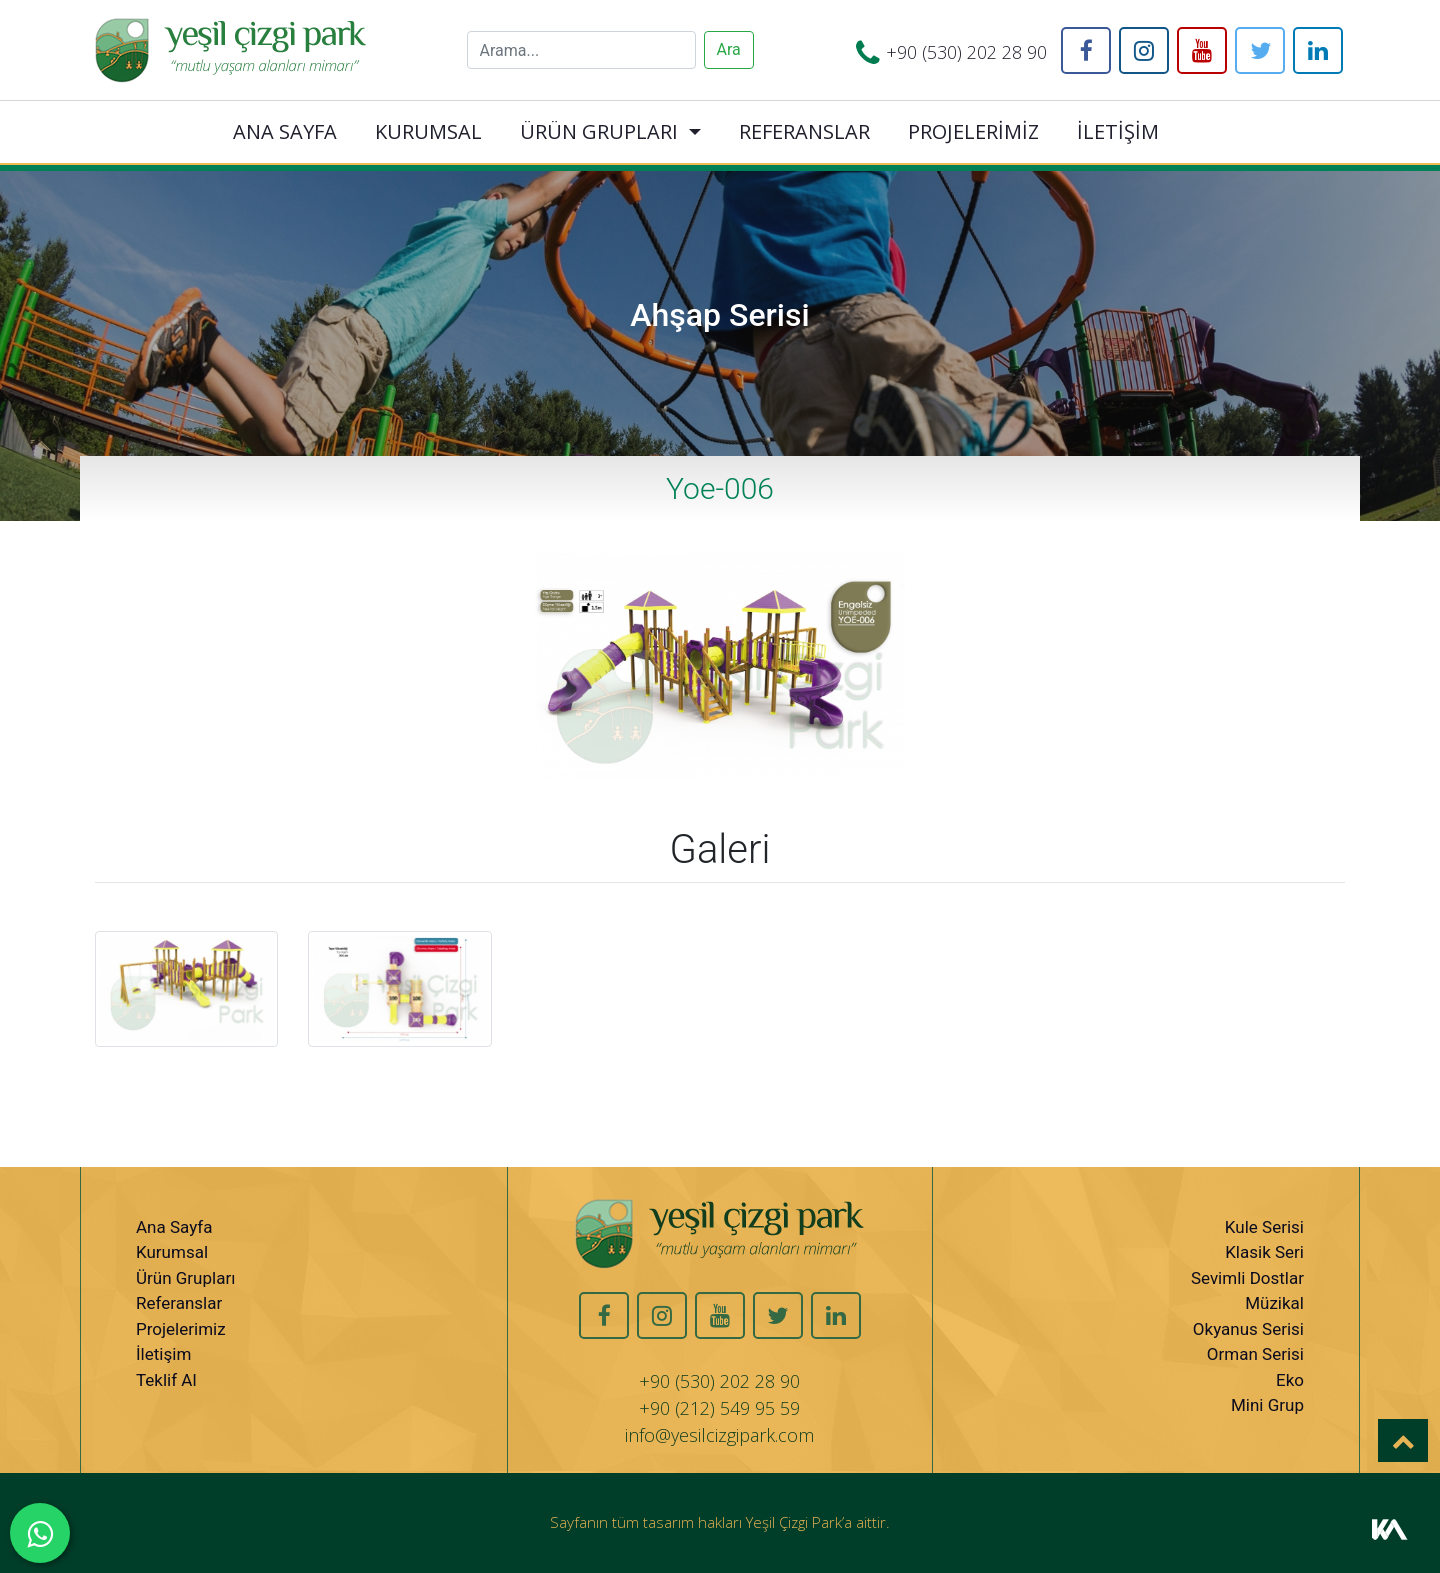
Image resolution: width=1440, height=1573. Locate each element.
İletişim (163, 1354)
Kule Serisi (1264, 1227)
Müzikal (1274, 1303)
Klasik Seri (1264, 1252)
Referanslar (179, 1303)
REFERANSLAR (804, 131)
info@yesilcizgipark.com (719, 1435)
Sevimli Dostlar (1247, 1278)
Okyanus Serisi (1248, 1329)
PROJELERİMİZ (973, 131)
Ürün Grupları (185, 1278)
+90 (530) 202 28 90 (966, 52)
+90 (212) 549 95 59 (719, 1408)
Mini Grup (1267, 1405)
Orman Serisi (1255, 1354)
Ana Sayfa (174, 1227)
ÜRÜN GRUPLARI (599, 131)
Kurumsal (172, 1252)
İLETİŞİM (1118, 131)
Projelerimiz (181, 1329)
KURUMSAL (428, 131)
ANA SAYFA (285, 131)
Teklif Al (166, 1380)
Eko (1290, 1380)
